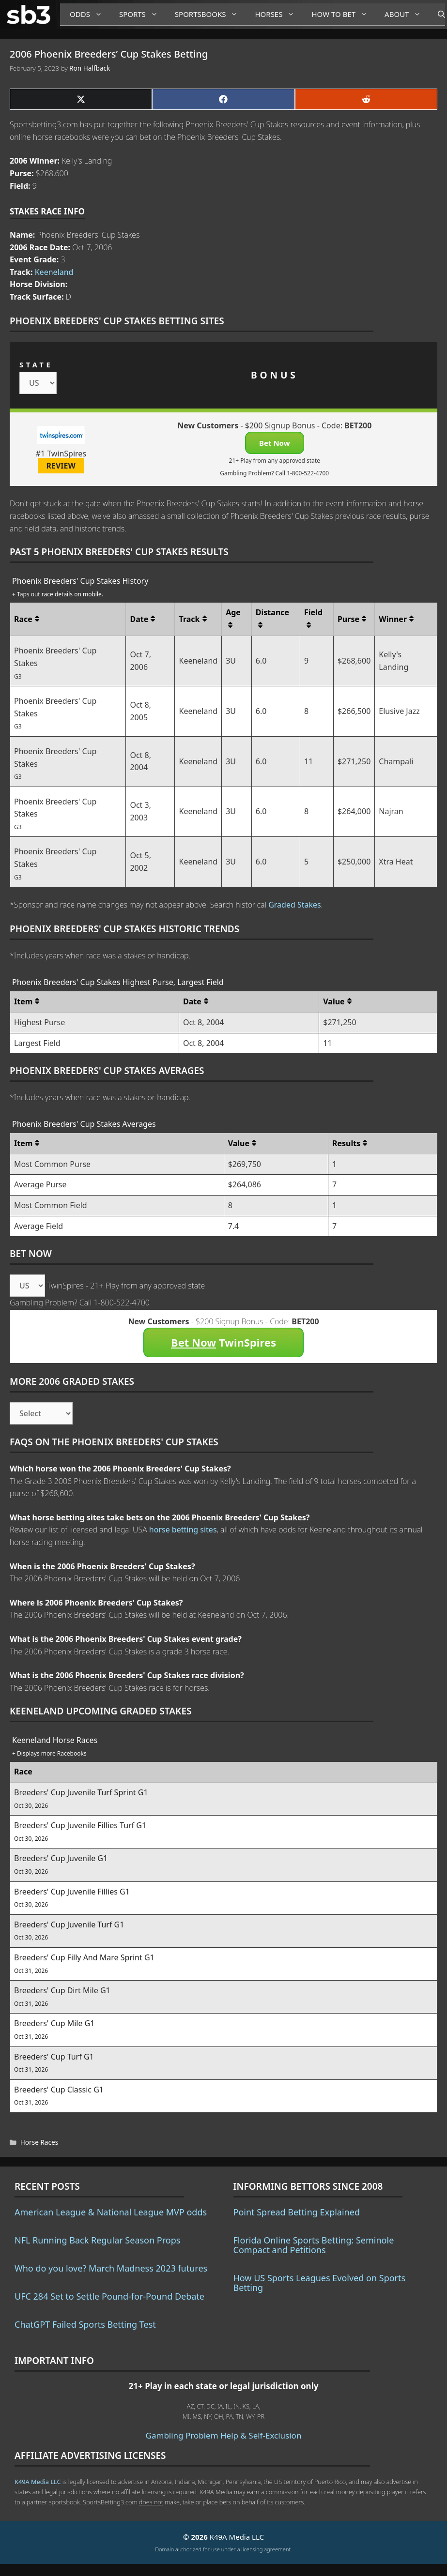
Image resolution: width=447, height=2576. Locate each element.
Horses (278, 14)
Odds (89, 14)
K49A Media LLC (38, 2481)
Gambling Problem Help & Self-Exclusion (224, 2435)
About (406, 14)
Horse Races (39, 2142)
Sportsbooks (210, 14)
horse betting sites (183, 1529)
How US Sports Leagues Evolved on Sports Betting (319, 2282)
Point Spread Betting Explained (296, 2212)
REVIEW (61, 465)
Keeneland (54, 272)
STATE (36, 364)
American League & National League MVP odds (111, 2212)
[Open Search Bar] (436, 14)
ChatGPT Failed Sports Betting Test (85, 2324)
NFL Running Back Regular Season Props (97, 2240)
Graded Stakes (294, 904)
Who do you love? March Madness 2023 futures (111, 2268)
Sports (142, 14)
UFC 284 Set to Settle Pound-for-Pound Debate (109, 2296)
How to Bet (343, 14)
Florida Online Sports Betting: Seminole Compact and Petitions (313, 2245)
